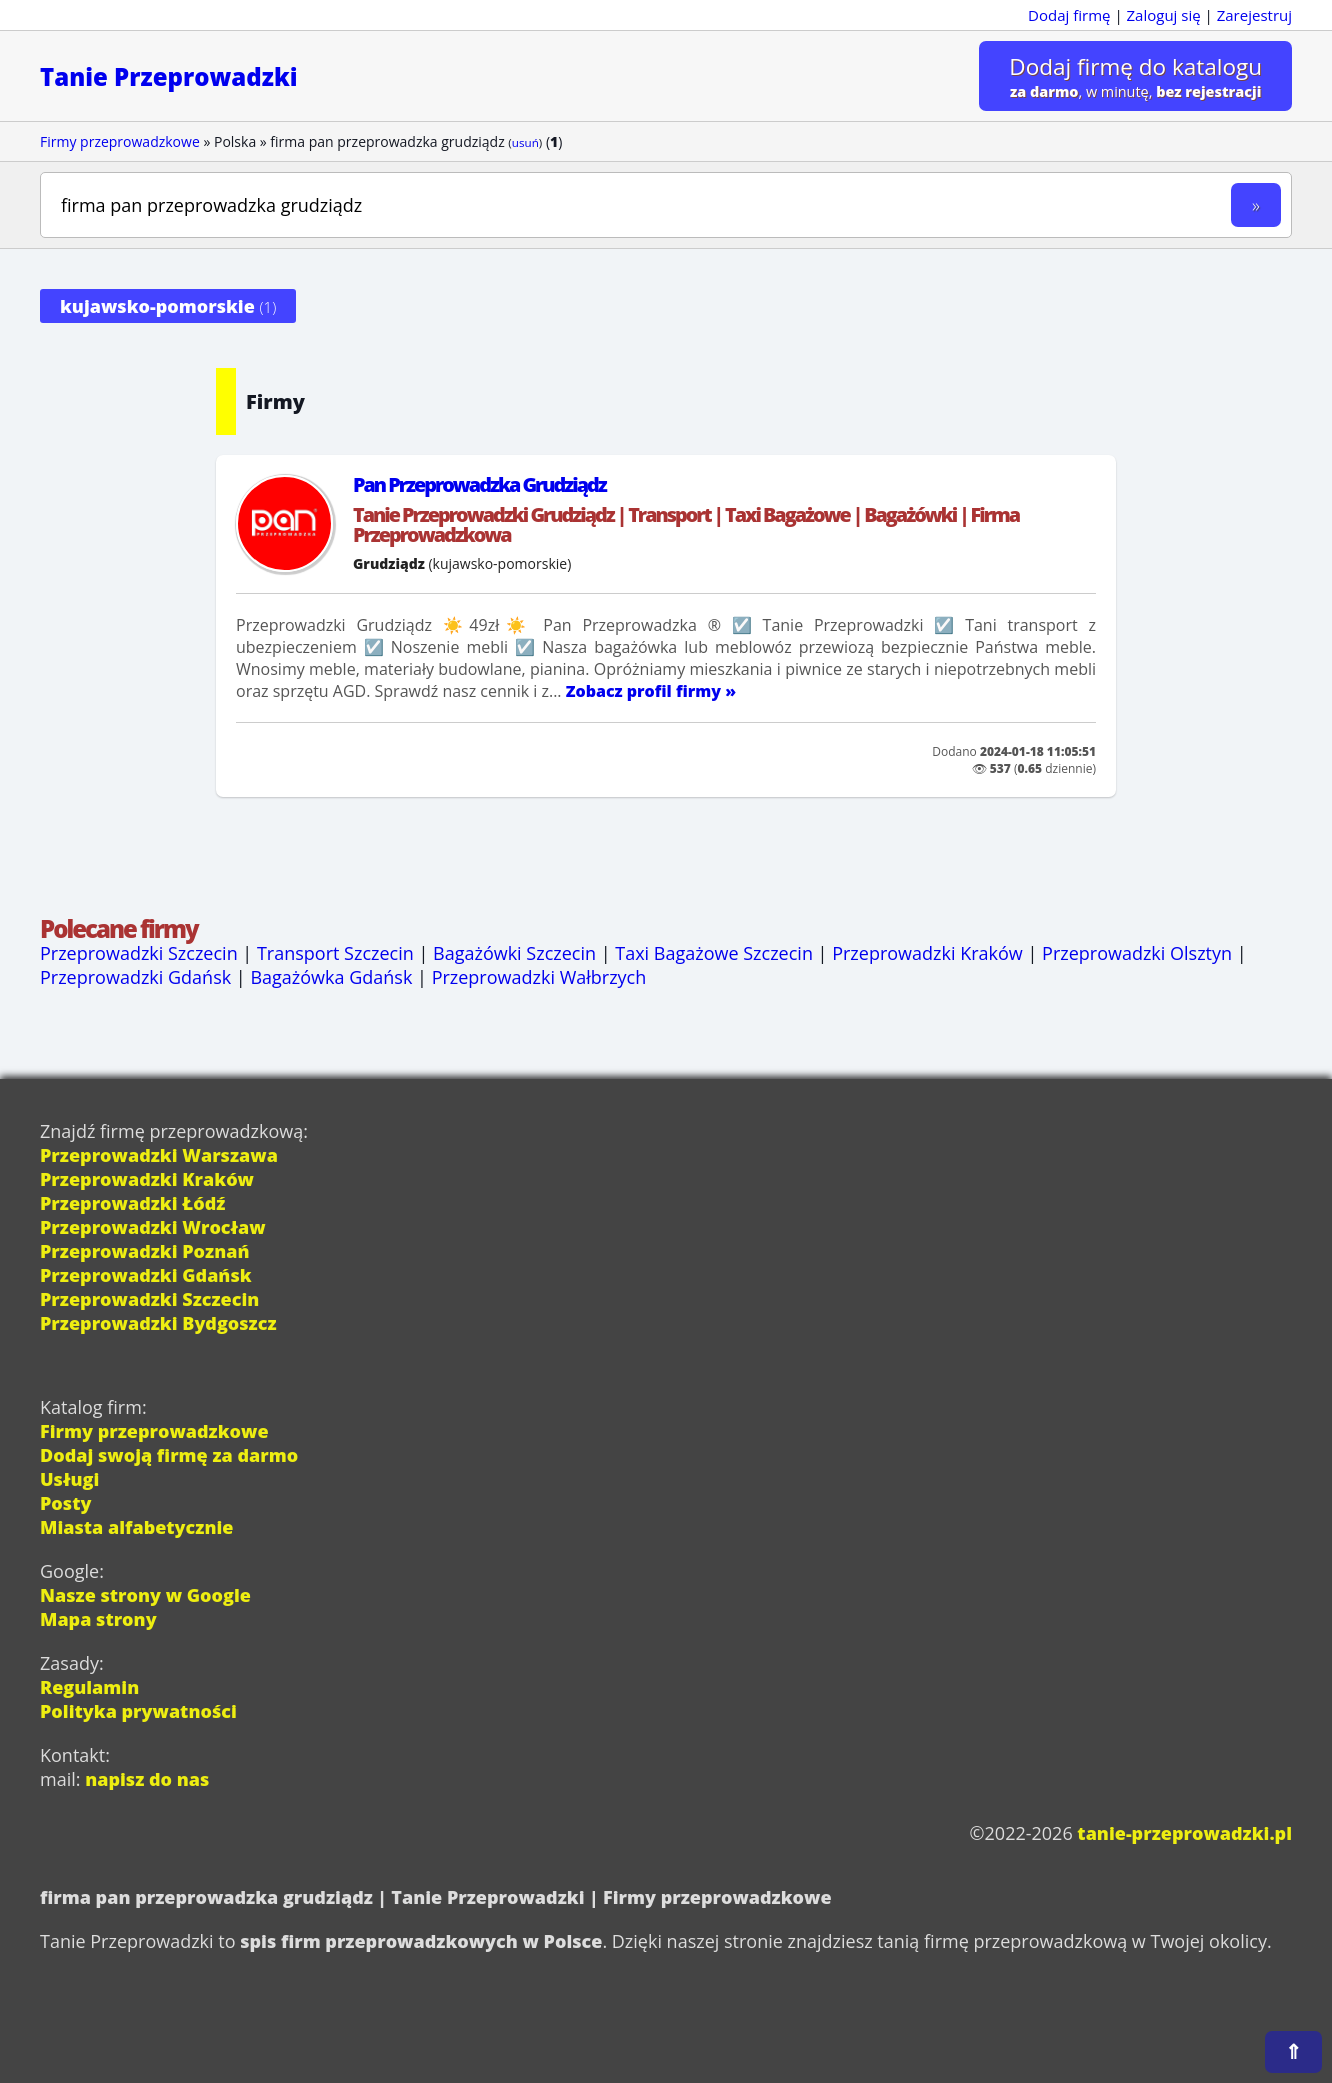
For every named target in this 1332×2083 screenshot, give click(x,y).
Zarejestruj (1254, 15)
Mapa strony (98, 1619)
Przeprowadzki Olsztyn (1137, 953)
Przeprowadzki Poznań (145, 1251)
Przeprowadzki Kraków (927, 953)
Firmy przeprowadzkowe (120, 141)
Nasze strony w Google (145, 1595)
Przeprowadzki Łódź (132, 1203)
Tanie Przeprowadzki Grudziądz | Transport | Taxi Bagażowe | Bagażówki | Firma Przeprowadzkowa (686, 524)
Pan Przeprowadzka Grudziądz (479, 484)
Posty (65, 1503)
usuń (525, 142)
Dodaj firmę (1069, 15)
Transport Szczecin (335, 953)
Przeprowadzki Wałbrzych (539, 977)
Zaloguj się (1164, 15)
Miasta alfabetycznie (136, 1527)
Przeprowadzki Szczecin (139, 953)
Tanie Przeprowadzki (169, 76)
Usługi (69, 1479)
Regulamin (89, 1687)
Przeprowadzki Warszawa (159, 1155)
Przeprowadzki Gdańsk (135, 977)
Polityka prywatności (138, 1711)
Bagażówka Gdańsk (331, 977)
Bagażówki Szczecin (514, 953)
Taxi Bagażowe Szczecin (714, 953)
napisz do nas (147, 1779)
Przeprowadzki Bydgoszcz (158, 1323)
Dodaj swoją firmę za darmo (169, 1455)
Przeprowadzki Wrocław (153, 1227)
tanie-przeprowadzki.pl (1184, 1833)
